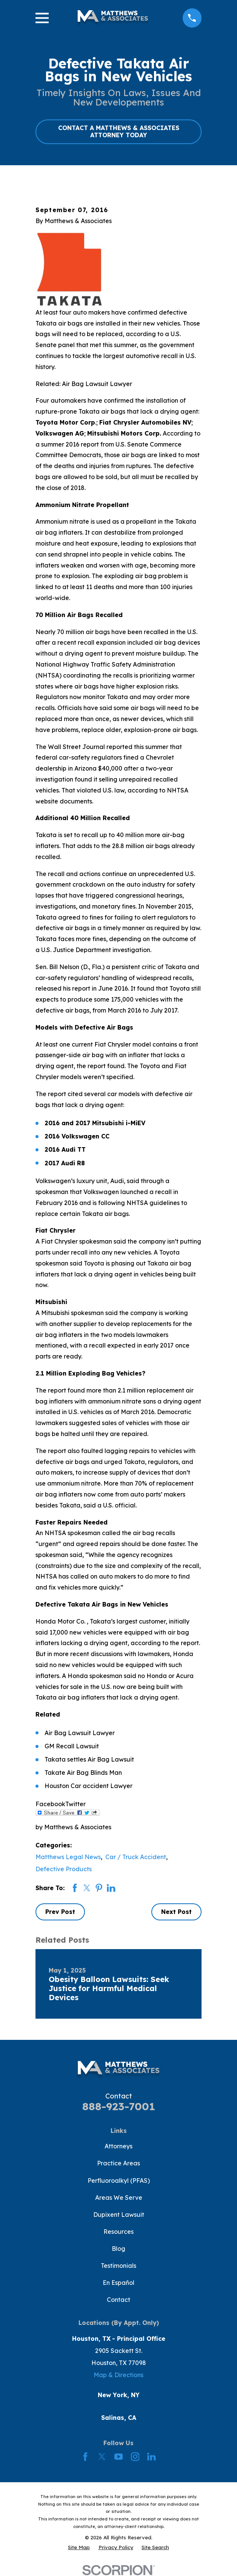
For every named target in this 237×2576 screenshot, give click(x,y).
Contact (118, 2299)
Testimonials (118, 2265)
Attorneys (118, 2146)
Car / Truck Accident (135, 1857)
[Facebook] (85, 2456)
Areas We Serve (118, 2197)
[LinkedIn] (151, 2456)
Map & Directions (118, 2375)
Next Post (176, 1911)
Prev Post (60, 1911)
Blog (118, 2248)
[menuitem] (79, 2547)
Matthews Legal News (68, 1857)
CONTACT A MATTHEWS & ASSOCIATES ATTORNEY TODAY (118, 131)
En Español (118, 2282)
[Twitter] (102, 2456)
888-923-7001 (118, 2106)
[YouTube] (118, 2456)
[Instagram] (135, 2456)
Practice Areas (118, 2163)
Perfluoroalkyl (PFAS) (119, 2180)
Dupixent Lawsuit (118, 2214)
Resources (118, 2231)
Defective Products (63, 1869)
